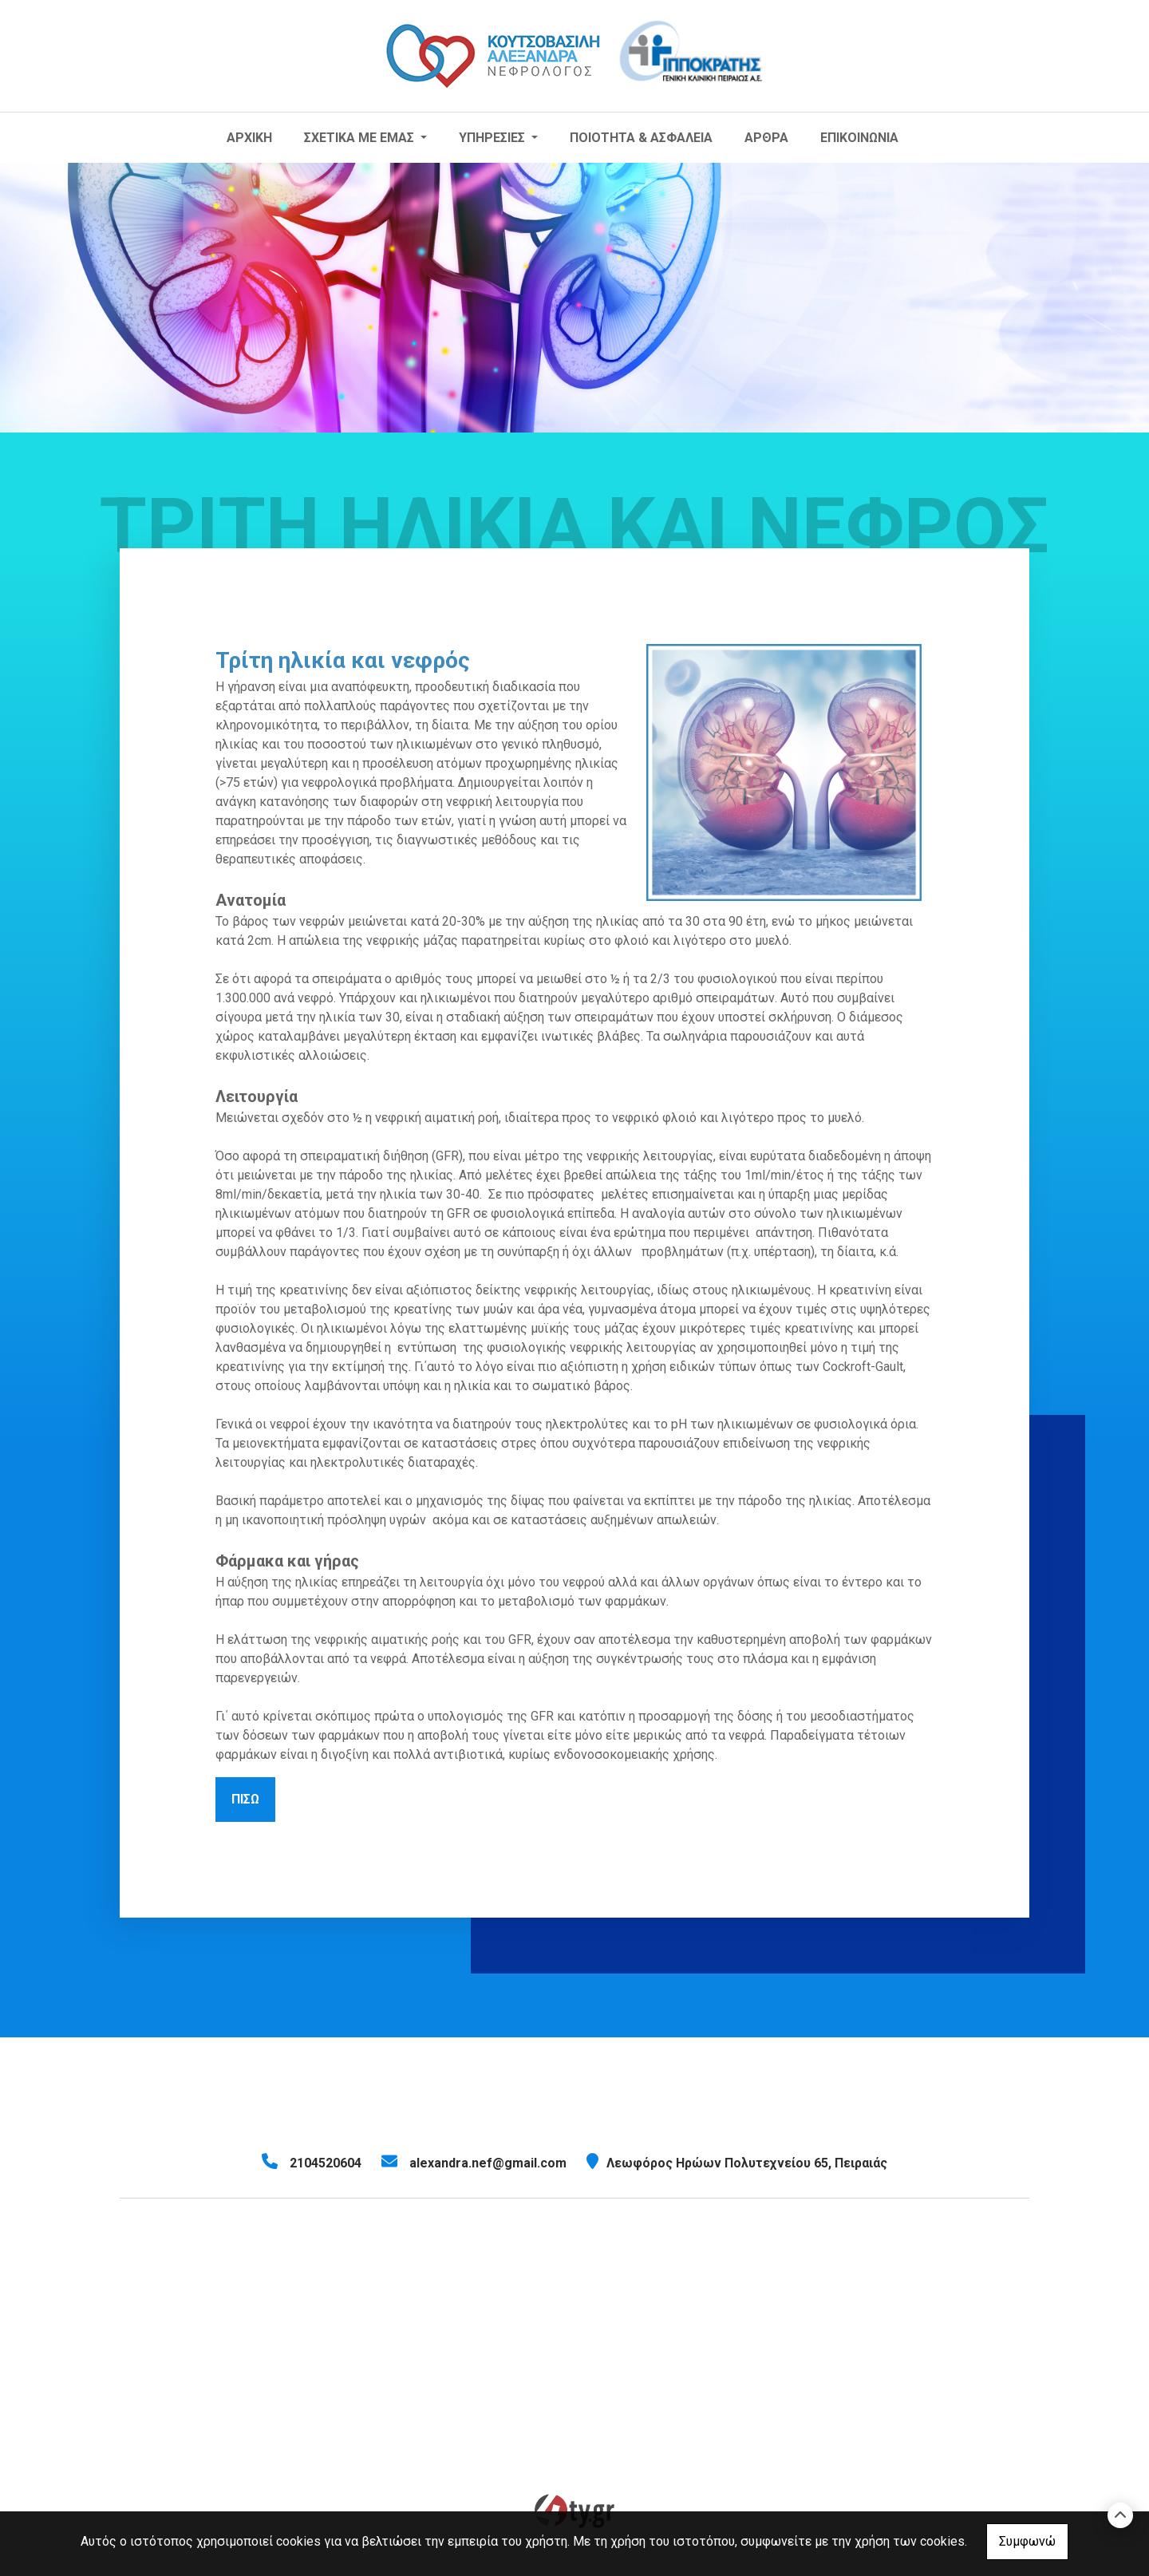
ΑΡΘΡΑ (766, 137)
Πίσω (245, 1799)
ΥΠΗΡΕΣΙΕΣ (493, 137)
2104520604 (325, 2163)
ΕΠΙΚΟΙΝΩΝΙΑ (859, 137)
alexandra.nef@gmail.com (488, 2163)
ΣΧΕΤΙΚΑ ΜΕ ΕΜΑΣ (360, 137)
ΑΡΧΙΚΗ (249, 137)
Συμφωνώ (1027, 2541)
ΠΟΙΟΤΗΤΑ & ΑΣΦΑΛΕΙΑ (641, 137)
